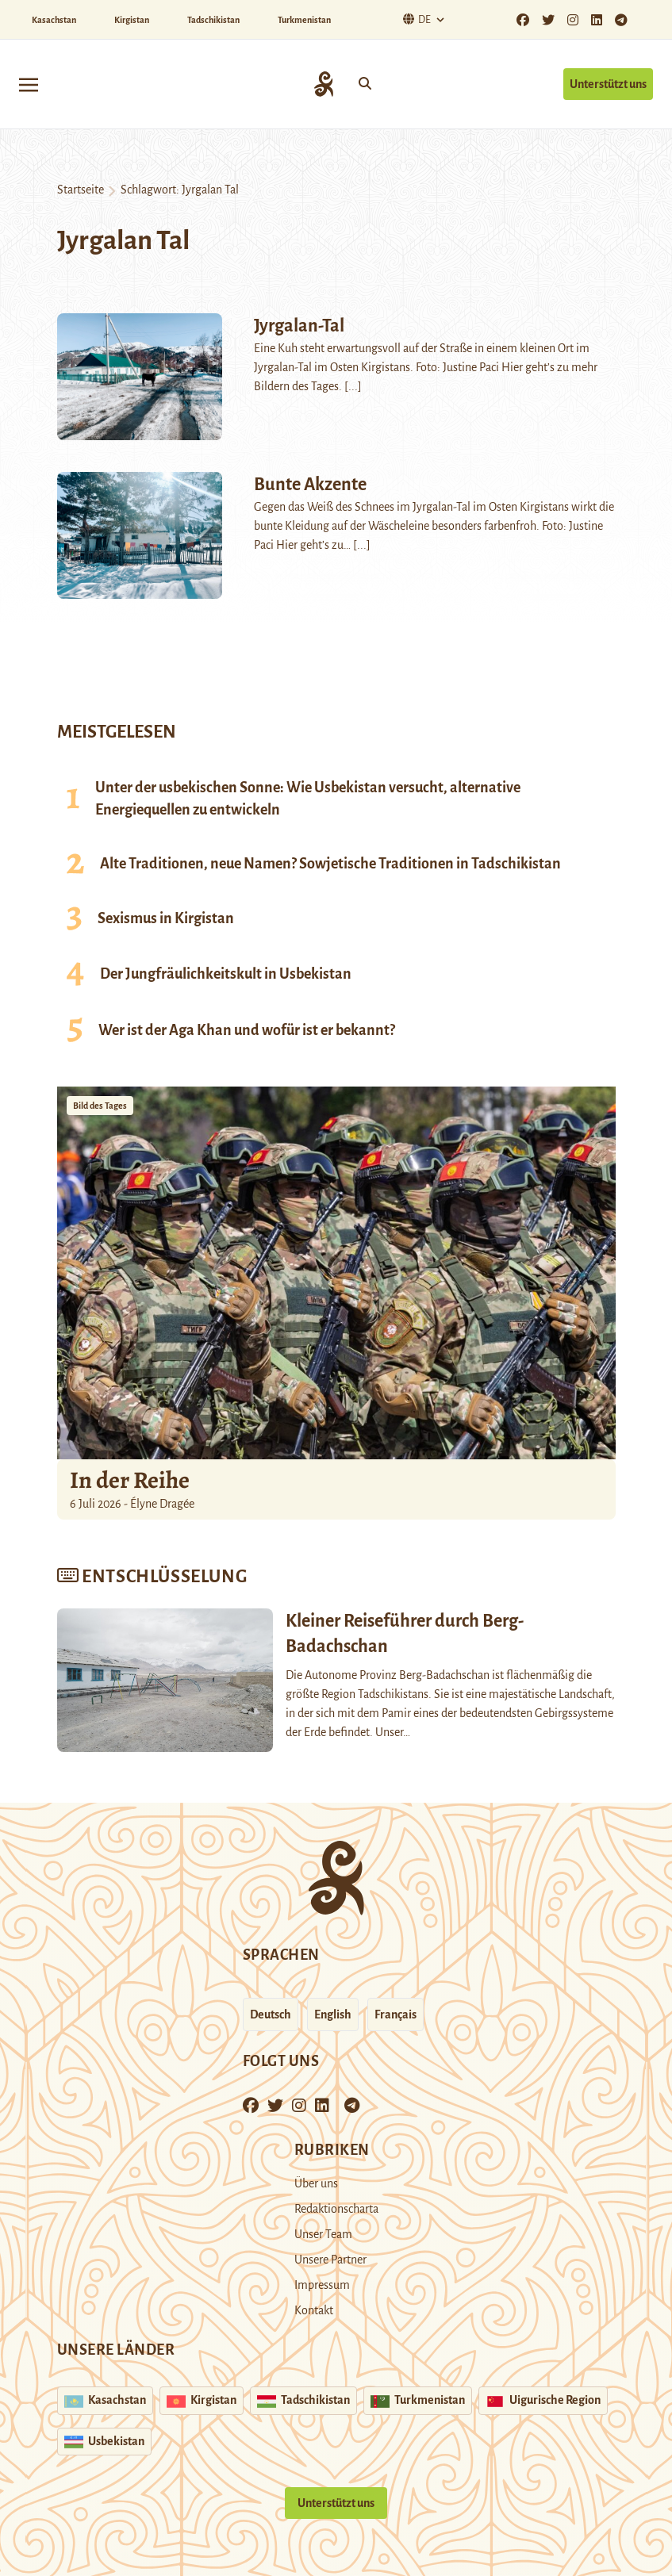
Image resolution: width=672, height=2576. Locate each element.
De (415, 19)
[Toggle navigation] (28, 84)
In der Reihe (130, 1480)
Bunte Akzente (310, 484)
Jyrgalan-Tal (299, 325)
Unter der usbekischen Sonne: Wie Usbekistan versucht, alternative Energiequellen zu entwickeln (307, 799)
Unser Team (323, 2234)
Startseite (80, 189)
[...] (353, 386)
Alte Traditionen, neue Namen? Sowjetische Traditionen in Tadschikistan (330, 864)
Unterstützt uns (608, 84)
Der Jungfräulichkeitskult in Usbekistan (225, 974)
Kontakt (313, 2310)
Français (395, 2014)
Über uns (316, 2183)
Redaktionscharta (336, 2208)
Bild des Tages (100, 1105)
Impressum (322, 2285)
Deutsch (270, 2014)
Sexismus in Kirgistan (166, 918)
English (332, 2014)
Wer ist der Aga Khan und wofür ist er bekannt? (246, 1030)
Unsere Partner (330, 2259)
